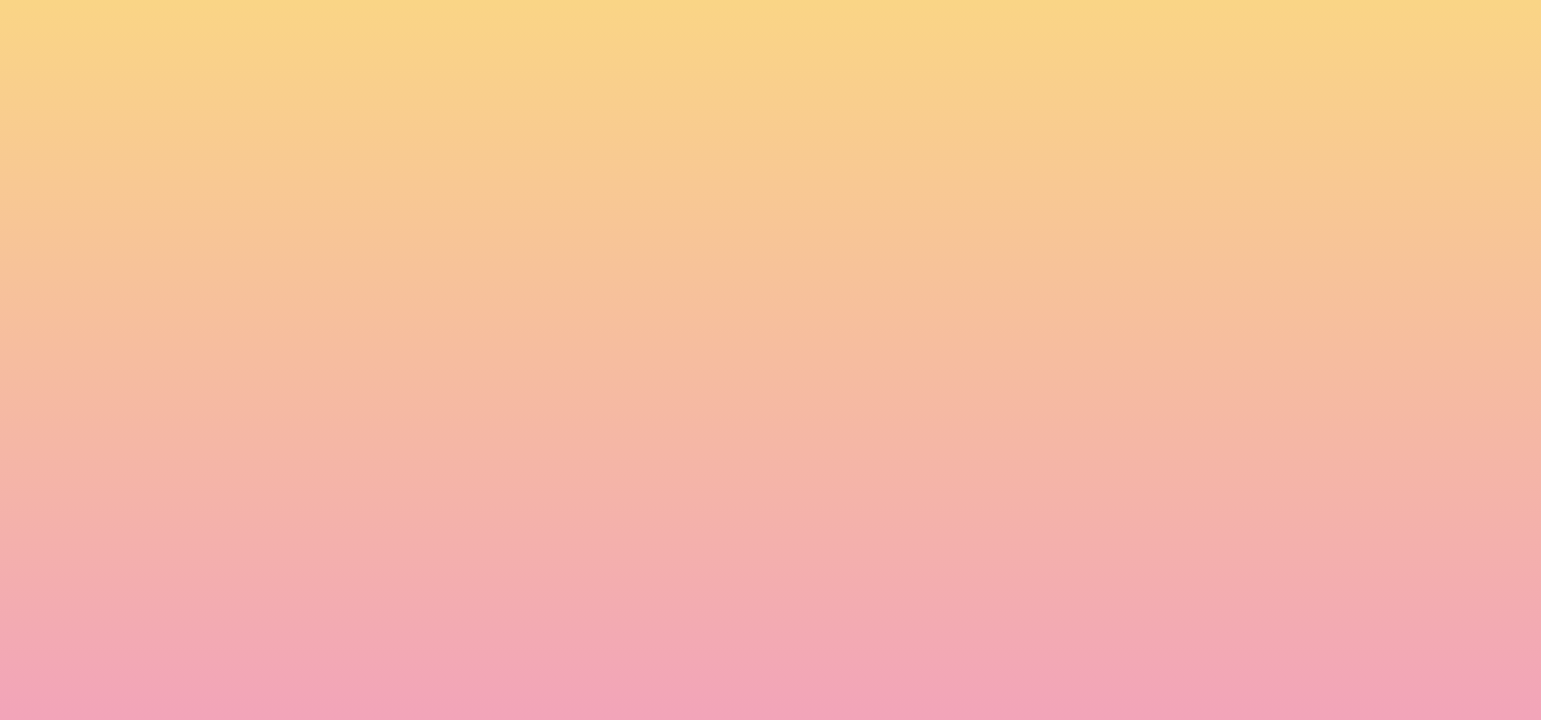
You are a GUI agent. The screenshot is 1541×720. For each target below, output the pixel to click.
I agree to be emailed (431, 558)
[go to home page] (276, 116)
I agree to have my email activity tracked (491, 584)
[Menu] (1391, 35)
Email (800, 472)
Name (362, 472)
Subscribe (389, 633)
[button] (1266, 34)
